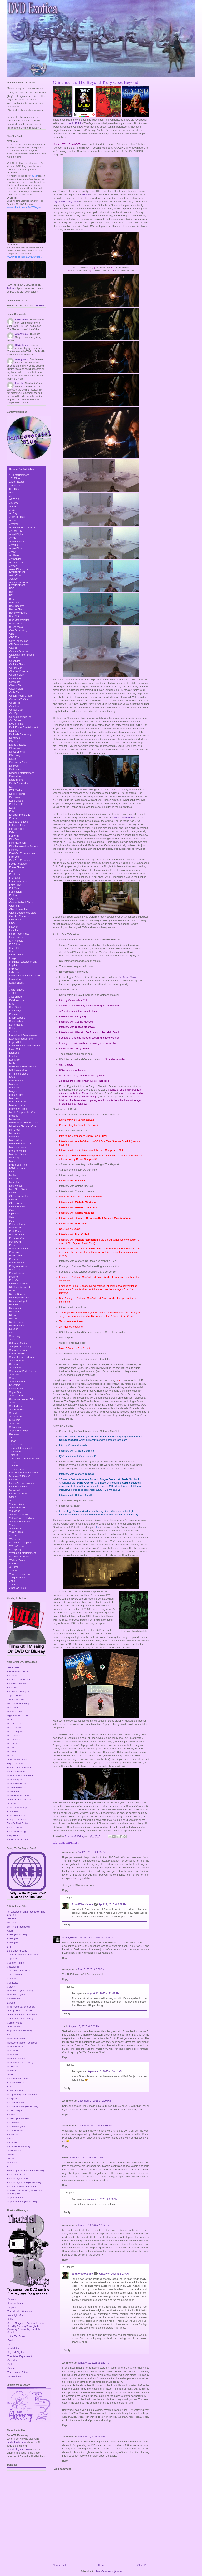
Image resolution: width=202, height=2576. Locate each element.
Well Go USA (16, 1546)
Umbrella (14, 1479)
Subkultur (14, 1420)
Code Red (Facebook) (19, 1970)
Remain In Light (18, 1301)
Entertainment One (19, 814)
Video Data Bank (18, 1514)
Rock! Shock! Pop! (17, 1807)
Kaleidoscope (16, 1000)
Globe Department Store (22, 912)
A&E (11, 492)
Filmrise (13, 849)
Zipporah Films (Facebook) (22, 2201)
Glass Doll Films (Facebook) (22, 2014)
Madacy (13, 1084)
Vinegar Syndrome (19, 1521)
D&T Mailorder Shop (18, 1703)
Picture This (15, 1255)
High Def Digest (15, 1763)
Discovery (14, 755)
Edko (12, 807)
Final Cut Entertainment (22, 853)
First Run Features (19, 860)
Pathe (12, 1245)
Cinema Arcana (15, 1699)
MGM (12, 1063)
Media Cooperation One (22, 1112)
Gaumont (14, 905)
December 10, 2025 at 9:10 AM (86, 2157)
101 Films (14, 478)
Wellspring (15, 1549)
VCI (11, 1500)
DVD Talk (12, 1743)
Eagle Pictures (17, 793)
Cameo (13, 647)
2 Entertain (15, 485)
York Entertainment (19, 1574)
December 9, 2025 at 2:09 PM (94, 2100)
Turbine (13, 1465)
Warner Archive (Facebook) (22, 2186)
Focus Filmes (16, 867)
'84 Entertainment (19, 474)
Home (101, 2565)
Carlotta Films (17, 664)
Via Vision (14, 1511)
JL (10, 986)
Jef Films (14, 993)
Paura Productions (19, 1248)
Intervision (15, 979)
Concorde (14, 702)
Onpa (12, 1210)
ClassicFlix (15, 685)
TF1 (11, 1437)
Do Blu (10, 1719)
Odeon (13, 1199)
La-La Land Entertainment (23, 1035)
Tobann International (20, 1448)
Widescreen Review (18, 1839)
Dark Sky (14, 730)
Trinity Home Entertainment (24, 1458)
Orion (12, 1217)
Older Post (143, 2565)
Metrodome (15, 1119)
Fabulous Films (17, 825)
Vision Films (16, 1531)
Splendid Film (16, 1409)
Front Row (15, 884)
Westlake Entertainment (22, 1552)
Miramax (14, 1136)
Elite (11, 811)
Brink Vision (15, 623)
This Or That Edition (18, 1823)
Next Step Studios (19, 1189)
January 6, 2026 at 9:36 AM (102, 2199)
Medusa (13, 1115)
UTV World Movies (19, 1476)
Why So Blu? (14, 1835)
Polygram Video (18, 1266)
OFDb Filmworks (18, 1196)
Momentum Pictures (20, 1143)
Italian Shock (16, 982)
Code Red (15, 692)
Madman (14, 1087)
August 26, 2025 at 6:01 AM (84, 2026)
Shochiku (14, 1374)
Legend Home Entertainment (25, 1045)
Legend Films (16, 1042)
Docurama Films (18, 762)
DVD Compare (15, 1731)
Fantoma (14, 835)
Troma (12, 1462)
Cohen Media (14, 1974)
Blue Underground (19, 619)
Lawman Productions (21, 1038)
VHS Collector (15, 1827)
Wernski (40, 305)
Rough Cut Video (16, 1819)
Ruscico (13, 1329)
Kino (11, 1003)
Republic (14, 1304)
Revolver (14, 1311)
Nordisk (13, 1192)
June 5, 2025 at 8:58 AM (91, 1969)
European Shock (18, 821)
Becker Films (16, 609)
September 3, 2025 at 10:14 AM (104, 2071)
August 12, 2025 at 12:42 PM (103, 1993)
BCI (11, 591)
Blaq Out (14, 616)
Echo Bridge (16, 800)
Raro (12, 1290)
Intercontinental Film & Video (25, 975)
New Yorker (15, 1185)
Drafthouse (15, 769)
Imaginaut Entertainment (23, 961)
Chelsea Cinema (18, 671)
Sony (12, 1402)
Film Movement (17, 842)
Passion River (17, 1234)
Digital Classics (17, 744)
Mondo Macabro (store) (20, 2062)
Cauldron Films (15, 1962)
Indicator (14, 968)
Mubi (12, 1161)
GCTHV (13, 898)
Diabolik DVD (14, 1711)
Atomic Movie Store (18, 1671)
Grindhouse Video (17, 1759)
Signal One (15, 1392)
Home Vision (16, 937)
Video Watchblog (16, 1831)
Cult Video (15, 720)
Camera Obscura (18, 651)
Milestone (12, 2050)
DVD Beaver (14, 1723)
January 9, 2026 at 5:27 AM (114, 2273)
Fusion (13, 895)
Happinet (14, 930)
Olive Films (15, 1203)
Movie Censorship (17, 1787)
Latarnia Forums (16, 1771)
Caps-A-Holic (14, 1695)
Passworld (15, 1241)
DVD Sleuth (13, 1739)
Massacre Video (18, 1105)
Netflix (12, 1175)
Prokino (13, 1276)
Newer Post (59, 2565)
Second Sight (16, 1360)
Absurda (13, 503)
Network (13, 1178)
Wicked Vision (17, 1560)
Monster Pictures (18, 1154)
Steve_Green (70, 1937)
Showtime (14, 1385)
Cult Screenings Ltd (20, 716)
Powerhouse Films (17, 2078)
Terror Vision (16, 1444)
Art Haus (14, 555)
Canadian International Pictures (21, 656)
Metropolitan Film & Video (23, 1122)
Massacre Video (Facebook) (22, 2042)
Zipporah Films (17, 1587)
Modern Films (16, 1140)
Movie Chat (13, 1791)
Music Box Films (18, 1164)
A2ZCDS (14, 499)
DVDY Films (16, 723)
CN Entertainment (19, 644)
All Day (13, 513)
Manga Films (16, 1094)
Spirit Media (16, 1406)
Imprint (13, 965)
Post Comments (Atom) (109, 2571)
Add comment (62, 2469)
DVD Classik (14, 1727)
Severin (13, 1364)
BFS (11, 598)
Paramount (15, 1227)
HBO (12, 923)
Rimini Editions (17, 1325)
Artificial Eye (16, 562)
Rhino (12, 1315)
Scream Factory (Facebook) (22, 2106)
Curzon (11, 1986)
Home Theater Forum (19, 1767)
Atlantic (13, 578)
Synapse (14, 1434)
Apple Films (15, 548)
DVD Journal (14, 1735)
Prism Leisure (16, 1273)
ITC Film (14, 947)
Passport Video (17, 1238)
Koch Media (16, 1024)
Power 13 (14, 1269)
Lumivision (15, 1059)
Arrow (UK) (13, 1938)
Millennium (15, 1133)
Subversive (15, 1427)
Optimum (14, 1213)
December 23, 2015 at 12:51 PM (96, 1937)
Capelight (14, 660)
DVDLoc (11, 1755)
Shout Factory (17, 1381)
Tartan (12, 1440)
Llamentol (14, 1052)
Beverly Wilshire (18, 612)
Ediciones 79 (16, 804)
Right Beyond (16, 1322)
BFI (11, 595)
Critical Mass (16, 709)
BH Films (14, 602)
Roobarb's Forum (16, 1815)
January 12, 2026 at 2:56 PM (93, 2436)
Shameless (15, 1367)
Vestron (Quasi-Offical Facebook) (25, 2170)
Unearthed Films (18, 1486)
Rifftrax (13, 1318)
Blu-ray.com (13, 1687)
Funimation (15, 891)
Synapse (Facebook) (18, 2146)
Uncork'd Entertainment (22, 1483)
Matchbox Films (18, 1108)
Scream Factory (18, 1350)
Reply (65, 1890)
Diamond (14, 741)
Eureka (13, 818)
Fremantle (15, 877)
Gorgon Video (14, 2022)
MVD (12, 1077)
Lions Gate (15, 1049)
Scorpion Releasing (20, 1346)
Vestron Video (17, 1507)
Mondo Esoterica (16, 1783)
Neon (12, 1171)
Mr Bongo (14, 1157)
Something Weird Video (22, 1399)
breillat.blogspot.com (18, 2449)
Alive (12, 509)
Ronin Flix (12, 1811)
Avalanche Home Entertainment (18, 583)
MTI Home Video (18, 1073)
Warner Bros (16, 1539)
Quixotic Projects (18, 1283)
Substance (15, 1423)
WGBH (13, 1535)
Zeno (12, 1581)
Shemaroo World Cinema (23, 1371)
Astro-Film (15, 575)
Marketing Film (17, 1101)
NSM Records (17, 1168)
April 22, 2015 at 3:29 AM (112, 1904)
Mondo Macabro (18, 1147)
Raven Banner (17, 1294)
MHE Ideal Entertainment (23, 1066)
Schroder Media (18, 1343)
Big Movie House (16, 1683)
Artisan (13, 565)
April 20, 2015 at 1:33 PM (92, 1852)
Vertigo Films (16, 1504)
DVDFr (11, 1747)
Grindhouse (15, 919)
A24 (11, 495)
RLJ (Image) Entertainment (22, 2094)
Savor (12, 1339)
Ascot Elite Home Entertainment (18, 570)
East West (15, 797)
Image (12, 958)
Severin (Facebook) (18, 2118)
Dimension (15, 748)
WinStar (13, 1563)
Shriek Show (16, 1388)
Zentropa (14, 1584)
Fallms (13, 832)
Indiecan (14, 972)
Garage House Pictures (20, 2010)
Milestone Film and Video (23, 1126)
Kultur (12, 1028)
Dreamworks (16, 779)
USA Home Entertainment (23, 1472)
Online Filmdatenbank (19, 1799)
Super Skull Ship (18, 1430)
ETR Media (15, 790)
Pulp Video (15, 1280)
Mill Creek (14, 1129)
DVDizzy (12, 1751)
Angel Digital (16, 534)
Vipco (12, 1525)
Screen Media (17, 1353)
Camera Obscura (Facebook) (23, 1954)
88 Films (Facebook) (18, 1926)
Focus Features (18, 863)
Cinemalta (15, 681)
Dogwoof (14, 765)
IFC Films (14, 944)
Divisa (12, 758)
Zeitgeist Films (17, 1577)
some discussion (123, 817)
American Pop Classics (22, 527)
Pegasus (14, 1252)
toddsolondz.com (16, 2442)
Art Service (15, 558)
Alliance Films (17, 516)
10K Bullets (13, 1667)
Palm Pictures (17, 1224)
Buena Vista (16, 626)
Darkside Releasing (20, 734)
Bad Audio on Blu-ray (18, 1679)
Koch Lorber (16, 1021)
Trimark (13, 1455)
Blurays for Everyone (18, 1691)
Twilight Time (16, 1469)
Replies (70, 1897)
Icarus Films (16, 954)
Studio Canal (16, 1416)
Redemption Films (19, 1297)
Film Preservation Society (23, 846)
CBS (11, 633)
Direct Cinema (17, 751)
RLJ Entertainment (19, 1287)
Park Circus (15, 1231)
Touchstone (15, 1451)
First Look (14, 856)
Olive (10, 2074)
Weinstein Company (20, 1542)
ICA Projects (16, 940)
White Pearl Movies (20, 1556)
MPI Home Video (18, 1070)
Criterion (14, 706)
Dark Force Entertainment (23, 727)
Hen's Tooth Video (19, 933)
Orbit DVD (12, 1803)
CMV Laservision (18, 640)
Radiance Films (15, 2082)
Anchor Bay (15, 530)
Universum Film (18, 1493)
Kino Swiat (15, 1007)
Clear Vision (16, 688)
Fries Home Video (19, 881)
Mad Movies (16, 1080)
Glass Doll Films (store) (20, 2018)
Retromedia (15, 1308)
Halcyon (13, 926)
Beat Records (16, 605)
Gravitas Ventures (19, 916)
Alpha (12, 520)
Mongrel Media (17, 1150)
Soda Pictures (17, 1395)
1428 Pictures (17, 481)
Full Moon (14, 888)
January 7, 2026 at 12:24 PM (93, 2225)
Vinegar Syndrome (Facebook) (24, 2182)
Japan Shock (16, 989)
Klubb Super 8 (17, 1017)
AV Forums (13, 1675)
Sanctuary (15, 1336)
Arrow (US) (13, 1942)
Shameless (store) (17, 2126)
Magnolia (14, 1091)
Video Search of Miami (21, 1518)
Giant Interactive (18, 909)
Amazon (13, 523)
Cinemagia (15, 678)
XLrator (13, 1570)
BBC (11, 588)
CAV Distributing (18, 630)
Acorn (12, 506)
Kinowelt (14, 1014)
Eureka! (11, 2002)
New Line (14, 1182)
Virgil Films (15, 1528)
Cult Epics (15, 713)
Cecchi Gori (15, 667)
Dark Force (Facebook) (20, 1990)
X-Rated (13, 1566)
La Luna (13, 1031)
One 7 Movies (17, 1206)
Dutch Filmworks (18, 783)
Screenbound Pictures (21, 1357)
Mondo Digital (14, 1779)
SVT (11, 1332)
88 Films (14, 488)
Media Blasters (15, 2046)
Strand (13, 1413)
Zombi (85, 194)
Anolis (12, 537)
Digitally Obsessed (17, 1715)
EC (11, 786)
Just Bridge (15, 996)
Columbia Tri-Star (19, 699)
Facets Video (16, 828)
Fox (11, 870)
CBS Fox (14, 637)
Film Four (14, 839)
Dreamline (15, 776)
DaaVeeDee (13, 1707)
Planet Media (16, 1262)
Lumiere (13, 1056)
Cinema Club (16, 674)
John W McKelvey (82, 1904)
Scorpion (12, 2098)
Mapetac (14, 1098)
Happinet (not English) (19, 2030)
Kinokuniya (15, 1010)
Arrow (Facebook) (17, 1934)
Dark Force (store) (17, 1994)
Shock (12, 1378)
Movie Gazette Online (19, 1795)
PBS (11, 1220)
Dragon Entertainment (21, 772)
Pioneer (13, 1259)
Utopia (13, 1496)
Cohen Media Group (20, 695)
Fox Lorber (15, 874)
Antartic (13, 544)
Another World (17, 541)
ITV (11, 951)
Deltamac (14, 737)
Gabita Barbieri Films (21, 902)
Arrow (12, 551)
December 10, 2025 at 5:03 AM (95, 2125)
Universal (14, 1490)
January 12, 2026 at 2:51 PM (93, 2362)
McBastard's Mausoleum (20, 1775)
